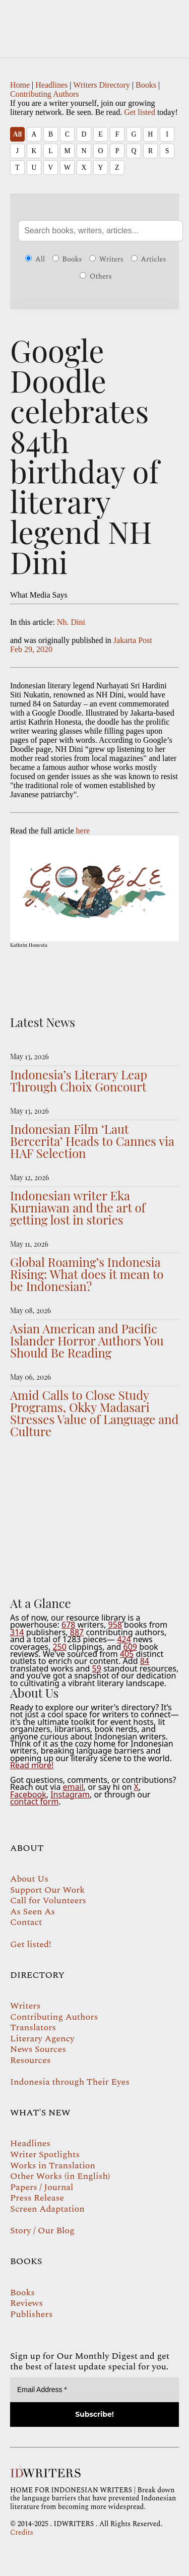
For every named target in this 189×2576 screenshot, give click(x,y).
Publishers (31, 2314)
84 (144, 1660)
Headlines (51, 85)
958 (114, 1624)
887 (77, 1632)
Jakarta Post (132, 640)
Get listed (139, 112)
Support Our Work (47, 1890)
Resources (30, 2060)
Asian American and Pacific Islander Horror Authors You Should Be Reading (87, 1340)
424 (124, 1639)
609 (130, 1646)
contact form (34, 1801)
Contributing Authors (44, 94)
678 (68, 1624)
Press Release (37, 2198)
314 (17, 1632)
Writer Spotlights (45, 2154)
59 (96, 1668)
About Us (29, 1879)
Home (20, 85)
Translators (33, 2027)
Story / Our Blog (42, 2230)
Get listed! (30, 1944)
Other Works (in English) (60, 2176)
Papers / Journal (41, 2187)
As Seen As (32, 1911)
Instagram (70, 1794)
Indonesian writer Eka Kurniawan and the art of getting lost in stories (78, 1207)
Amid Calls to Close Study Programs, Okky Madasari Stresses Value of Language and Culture (94, 1413)
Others (96, 276)
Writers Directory (101, 85)
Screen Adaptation (47, 2209)
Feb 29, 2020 (31, 649)
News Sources (38, 2049)
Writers (106, 259)
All (17, 134)
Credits (21, 2532)
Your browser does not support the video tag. (94, 1514)
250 (59, 1646)
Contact (26, 1922)
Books (146, 85)
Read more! (31, 1765)
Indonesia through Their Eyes (70, 2082)
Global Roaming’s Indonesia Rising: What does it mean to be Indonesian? (86, 1274)
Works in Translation (52, 2165)
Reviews (26, 2303)
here (83, 830)
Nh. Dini (71, 622)
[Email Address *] (94, 2389)
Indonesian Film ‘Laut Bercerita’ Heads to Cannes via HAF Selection (92, 1141)
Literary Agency (42, 2038)
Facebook (28, 1794)
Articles (148, 259)
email (73, 1786)
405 (127, 1653)
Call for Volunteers (48, 1900)
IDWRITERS (94, 22)
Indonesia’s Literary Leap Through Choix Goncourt (78, 1080)
